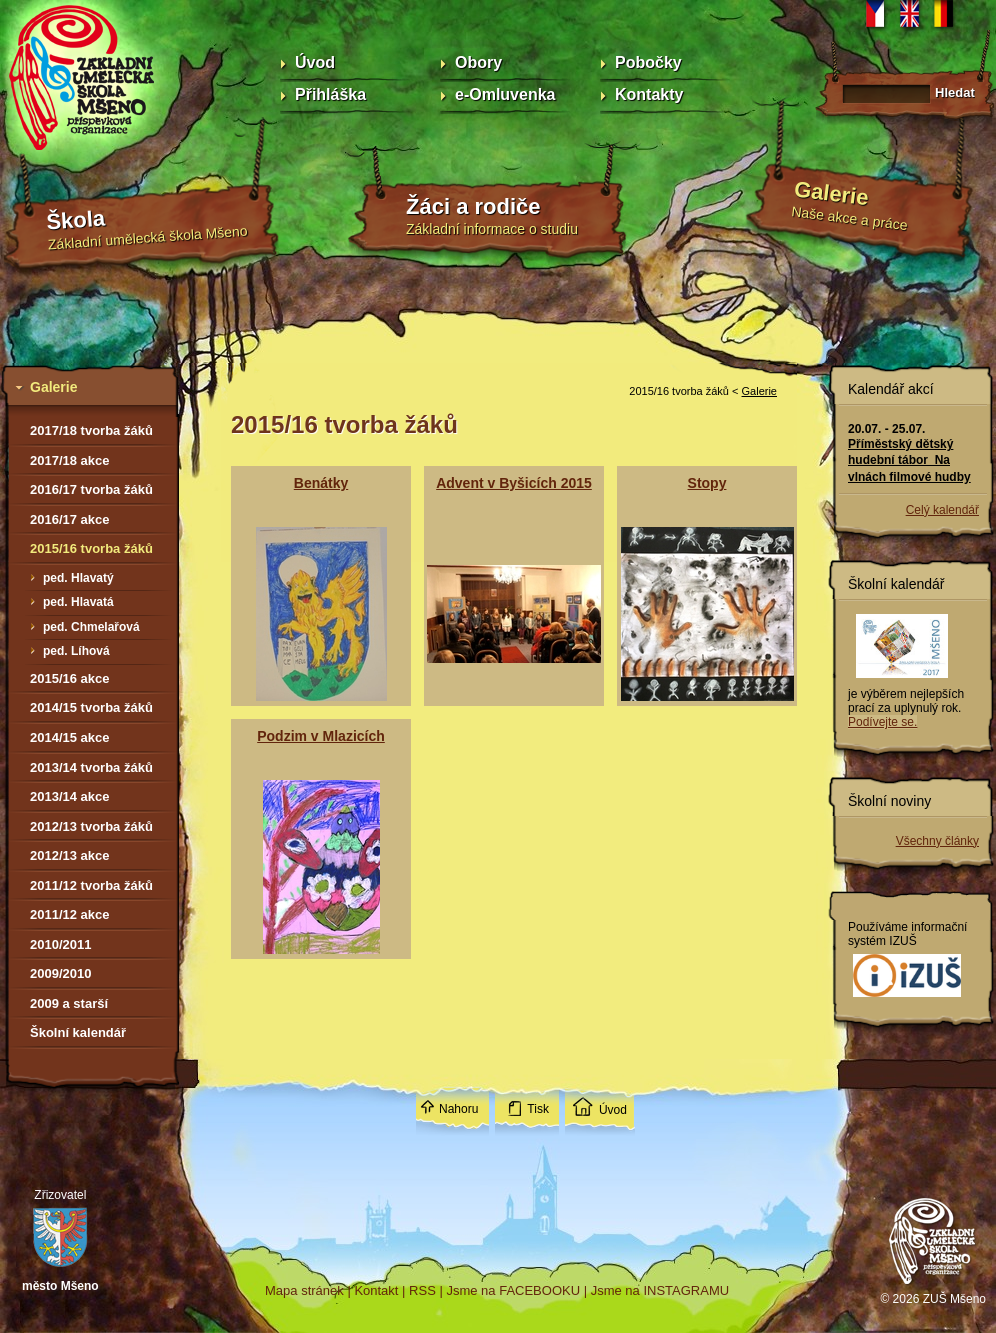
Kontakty (649, 94)
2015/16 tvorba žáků (91, 548)
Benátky (321, 483)
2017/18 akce (70, 460)
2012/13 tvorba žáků (91, 826)
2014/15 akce (70, 737)
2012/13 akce (70, 855)
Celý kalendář (942, 510)
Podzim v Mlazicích (321, 736)
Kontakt (376, 1290)
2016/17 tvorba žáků (91, 489)
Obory (478, 62)
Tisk (538, 1109)
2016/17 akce (70, 519)
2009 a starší (69, 1003)
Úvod (315, 62)
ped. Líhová (76, 651)
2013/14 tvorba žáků (91, 767)
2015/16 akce (70, 678)
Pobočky (648, 62)
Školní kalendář (78, 1032)
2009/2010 (60, 973)
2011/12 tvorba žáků (91, 885)
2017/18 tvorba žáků (91, 430)
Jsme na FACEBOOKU (513, 1290)
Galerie (831, 193)
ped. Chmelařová (91, 627)
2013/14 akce (70, 796)
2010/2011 (60, 944)
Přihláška (330, 94)
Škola (76, 220)
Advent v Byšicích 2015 (514, 483)
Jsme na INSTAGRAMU (660, 1290)
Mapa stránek (304, 1290)
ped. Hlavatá (78, 602)
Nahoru (458, 1109)
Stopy (707, 483)
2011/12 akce (70, 914)
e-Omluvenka (505, 94)
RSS (422, 1290)
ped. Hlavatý (78, 578)
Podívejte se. (882, 722)
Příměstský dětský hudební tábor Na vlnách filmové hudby (909, 460)
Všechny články (937, 841)
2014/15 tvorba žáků (91, 707)
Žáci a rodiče (473, 206)
